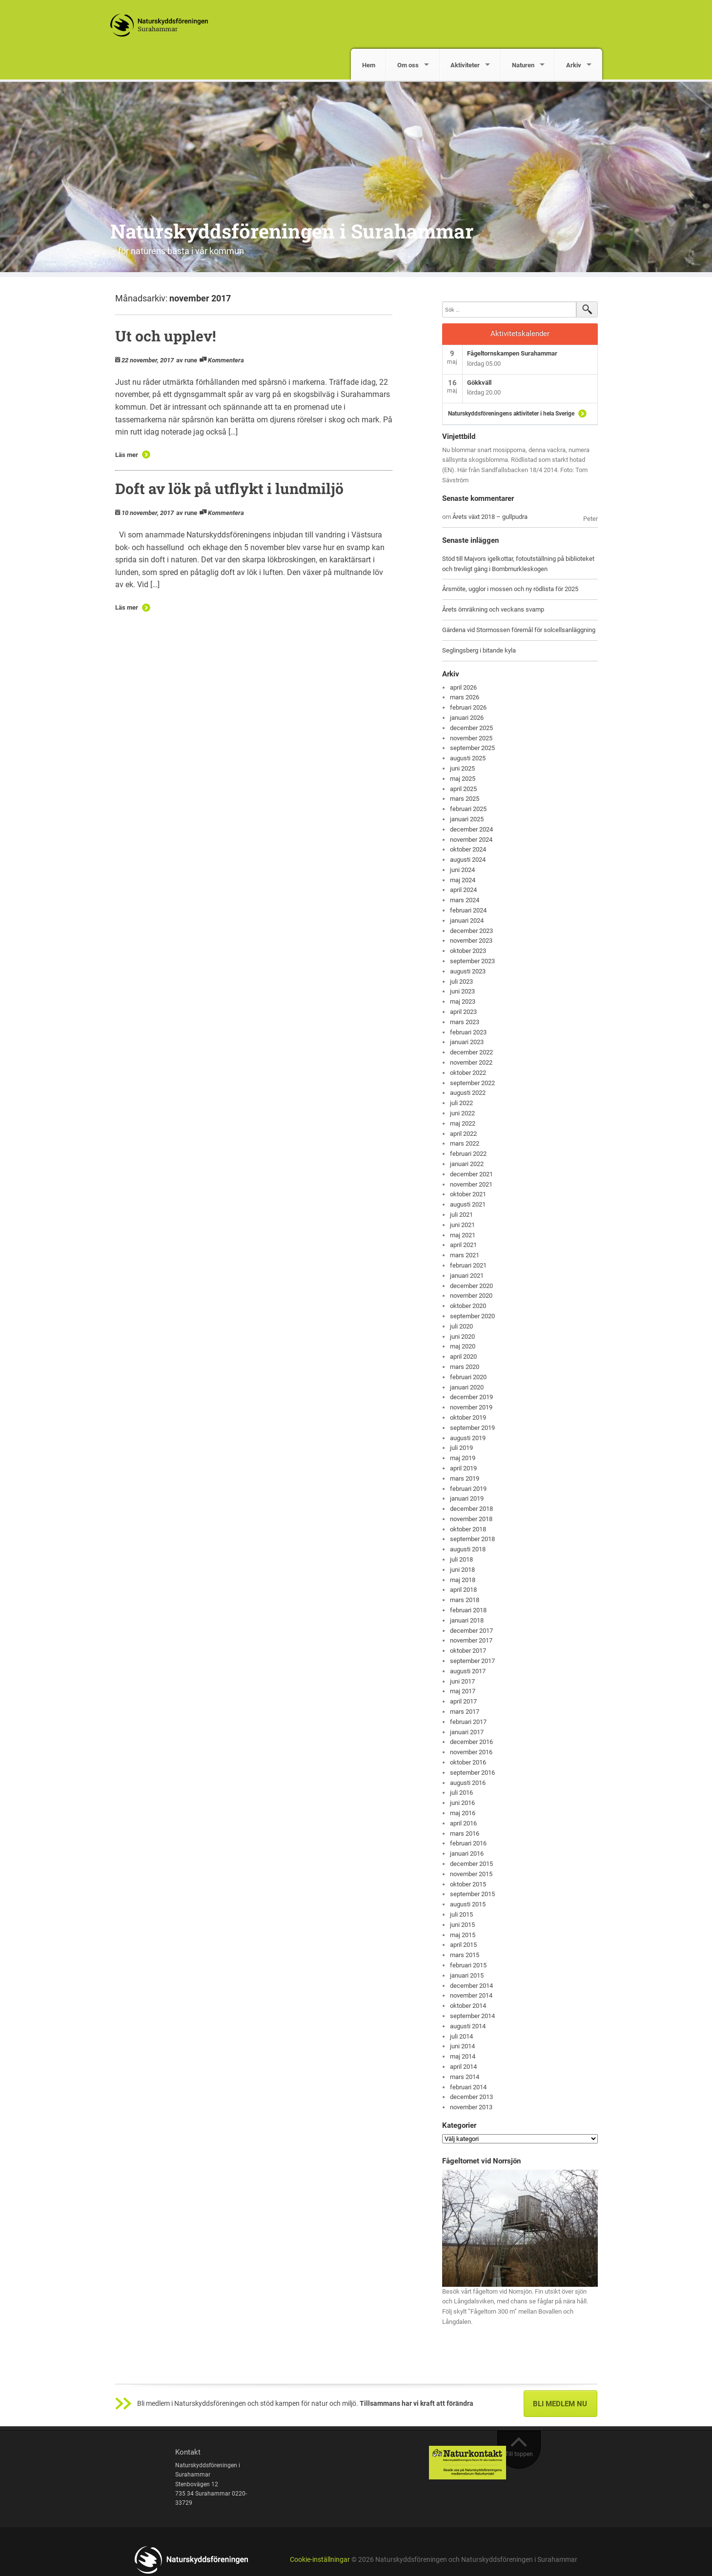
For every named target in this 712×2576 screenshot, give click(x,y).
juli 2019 (461, 1447)
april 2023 (463, 1011)
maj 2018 (462, 1580)
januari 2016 (467, 1853)
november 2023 (471, 940)
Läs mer (126, 454)
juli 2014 (461, 2036)
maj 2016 (462, 1813)
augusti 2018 (468, 1549)
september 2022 (472, 1083)
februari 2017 (468, 1721)
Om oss (408, 65)
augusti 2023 (468, 971)
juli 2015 (461, 1914)
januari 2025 (467, 819)
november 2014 (471, 1995)
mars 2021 (464, 1255)
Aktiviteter (465, 65)
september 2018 (472, 1539)
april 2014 (463, 2066)
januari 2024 (467, 920)
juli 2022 (461, 1103)
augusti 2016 (468, 1782)
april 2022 (463, 1133)
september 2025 (472, 748)
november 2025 (471, 738)
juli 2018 (461, 1559)
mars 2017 (464, 1711)
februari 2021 (468, 1265)
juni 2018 (462, 1569)
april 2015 (463, 1944)
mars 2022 (464, 1143)
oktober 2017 (468, 1650)
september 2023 (472, 961)
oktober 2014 (468, 2005)
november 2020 (471, 1295)
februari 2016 (468, 1843)
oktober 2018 (468, 1529)
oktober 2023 (468, 950)
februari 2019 (468, 1488)
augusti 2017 (468, 1671)
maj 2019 (462, 1458)
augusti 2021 (468, 1204)
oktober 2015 (468, 1884)
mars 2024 (464, 900)
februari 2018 (468, 1610)
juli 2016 (461, 1792)
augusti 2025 (468, 758)
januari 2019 (467, 1498)
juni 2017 (462, 1681)
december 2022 (471, 1052)
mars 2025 (464, 798)
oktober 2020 (468, 1305)
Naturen (523, 65)
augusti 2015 (468, 1904)
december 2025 (471, 728)
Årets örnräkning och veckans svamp (493, 609)
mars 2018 (464, 1600)
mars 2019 (464, 1478)
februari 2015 (468, 1965)
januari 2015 (467, 1975)
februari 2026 (468, 707)
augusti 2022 (468, 1092)
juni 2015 (462, 1924)
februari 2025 (468, 808)
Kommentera (226, 360)
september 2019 (472, 1427)
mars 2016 (464, 1833)
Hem (368, 65)
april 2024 (463, 889)
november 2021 (471, 1184)
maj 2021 (462, 1235)
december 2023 (471, 930)
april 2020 (463, 1356)
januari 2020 (467, 1387)
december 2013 (471, 2096)
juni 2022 (462, 1113)
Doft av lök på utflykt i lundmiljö (229, 488)
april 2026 (463, 687)
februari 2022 (468, 1153)
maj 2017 (462, 1691)
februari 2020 (468, 1377)
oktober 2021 (468, 1194)
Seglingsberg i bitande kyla (479, 650)
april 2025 (463, 789)
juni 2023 (462, 991)
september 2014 (472, 2016)
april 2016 (463, 1823)
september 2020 (472, 1316)
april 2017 (463, 1701)
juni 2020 (462, 1336)
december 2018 (471, 1508)
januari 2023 (467, 1042)
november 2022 (471, 1062)
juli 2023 (461, 981)
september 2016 (472, 1772)
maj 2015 (462, 1935)
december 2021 (471, 1174)
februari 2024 (468, 910)
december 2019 (471, 1397)
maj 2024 (462, 880)
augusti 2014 (468, 2026)
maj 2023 (462, 1001)
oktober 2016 (468, 1762)
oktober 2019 (468, 1417)
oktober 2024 (468, 849)
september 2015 (472, 1894)
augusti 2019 (468, 1438)
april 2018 (463, 1589)
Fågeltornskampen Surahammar (512, 353)
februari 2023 (468, 1032)
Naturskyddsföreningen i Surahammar (291, 231)
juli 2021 (461, 1214)
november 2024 (471, 839)
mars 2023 (464, 1022)
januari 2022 (467, 1164)
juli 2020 (461, 1326)
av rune (186, 360)
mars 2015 (464, 1955)
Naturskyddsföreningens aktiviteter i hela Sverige (511, 413)
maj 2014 (462, 2056)
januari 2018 (467, 1620)
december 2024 (471, 829)
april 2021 (463, 1244)
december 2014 (471, 1985)
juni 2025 (462, 768)
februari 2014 (468, 2087)
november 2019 (471, 1407)
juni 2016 (462, 1802)
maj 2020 (462, 1346)
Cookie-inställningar (320, 2560)
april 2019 (463, 1468)
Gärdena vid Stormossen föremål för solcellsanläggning (518, 630)
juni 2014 (462, 2046)
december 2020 (471, 1285)
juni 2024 (462, 869)
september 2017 (472, 1660)
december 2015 (471, 1863)
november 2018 (471, 1519)
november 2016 (471, 1752)
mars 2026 (464, 697)
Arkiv (573, 65)
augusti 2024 (468, 859)
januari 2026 (467, 717)
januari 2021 (467, 1275)
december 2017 (471, 1630)
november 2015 (471, 1874)
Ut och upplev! (165, 335)
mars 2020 (464, 1366)
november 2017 (471, 1640)
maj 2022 (462, 1123)
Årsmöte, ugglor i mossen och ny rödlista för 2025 (510, 589)
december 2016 (471, 1741)
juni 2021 (462, 1225)
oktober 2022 (468, 1072)
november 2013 (471, 2107)
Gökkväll (479, 382)
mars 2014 (464, 2077)
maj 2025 (462, 778)
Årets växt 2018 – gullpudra (490, 516)
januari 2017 (467, 1732)
